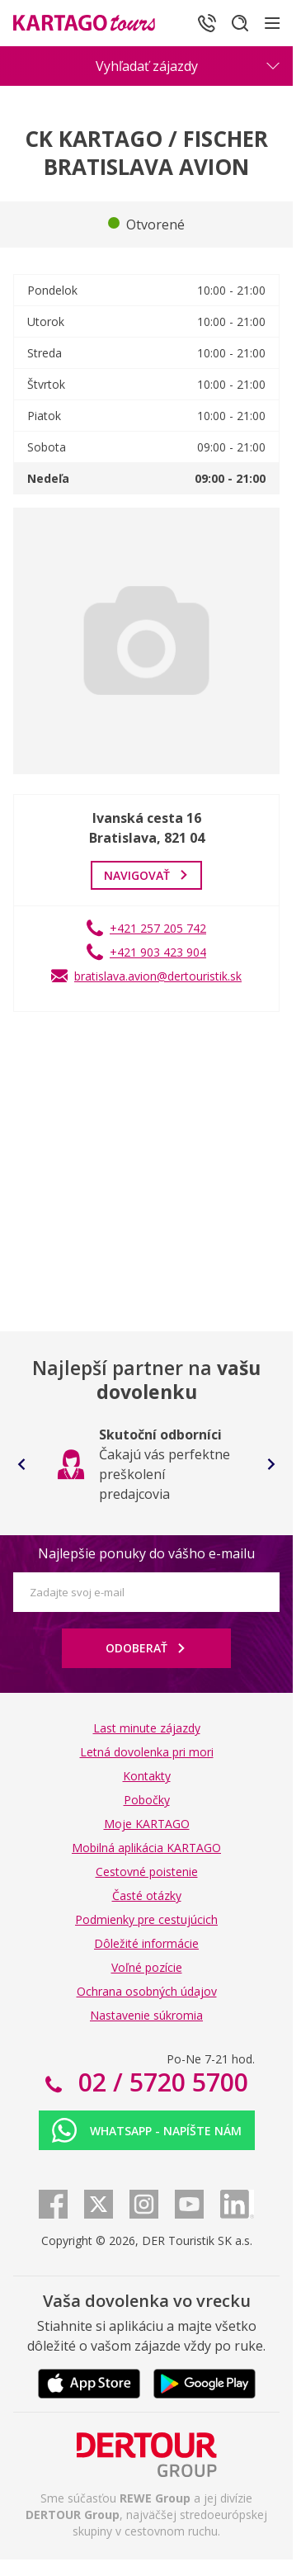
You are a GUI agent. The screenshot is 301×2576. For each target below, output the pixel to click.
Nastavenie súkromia (146, 2015)
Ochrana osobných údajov (147, 1991)
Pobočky (147, 1800)
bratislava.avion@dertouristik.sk (158, 976)
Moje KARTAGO (147, 1824)
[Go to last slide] (21, 1464)
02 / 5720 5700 (160, 2082)
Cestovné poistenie (147, 1871)
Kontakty (147, 1776)
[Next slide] (271, 1464)
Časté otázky (146, 1895)
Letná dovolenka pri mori (147, 1752)
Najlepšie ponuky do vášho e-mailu (146, 1553)
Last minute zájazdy (146, 1728)
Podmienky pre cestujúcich (146, 1919)
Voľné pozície (146, 1967)
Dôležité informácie (146, 1943)
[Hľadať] (240, 23)
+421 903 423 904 (158, 952)
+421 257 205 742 (158, 928)
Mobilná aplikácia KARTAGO (146, 1847)
